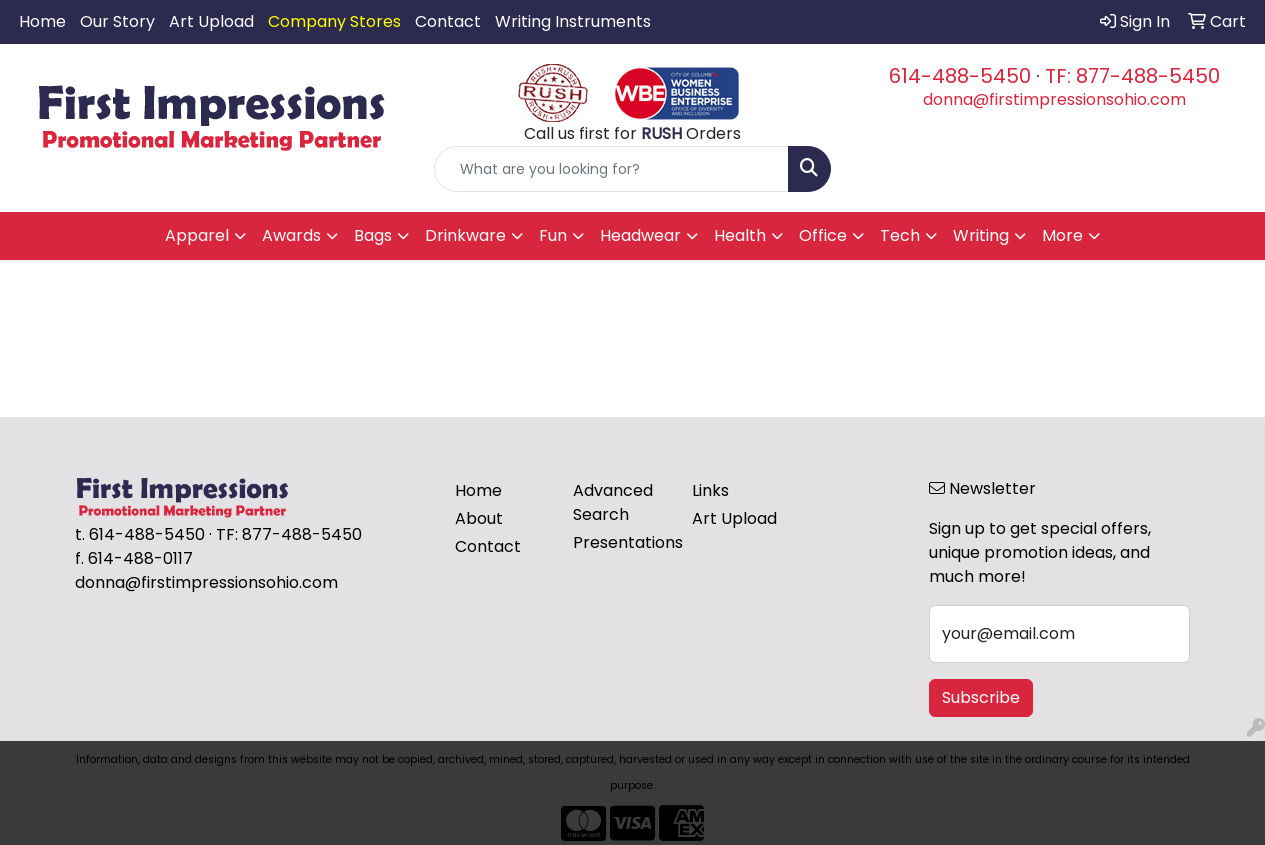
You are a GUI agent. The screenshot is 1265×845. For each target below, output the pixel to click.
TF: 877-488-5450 (1132, 76)
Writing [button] (981, 235)
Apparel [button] (197, 235)
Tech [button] (900, 235)
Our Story (117, 21)
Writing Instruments (573, 21)
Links (710, 490)
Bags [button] (373, 235)
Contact (448, 21)
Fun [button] (553, 235)
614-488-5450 (960, 76)
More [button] (1062, 235)
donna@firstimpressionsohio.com (1054, 99)
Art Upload (211, 21)
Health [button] (740, 235)
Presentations (620, 542)
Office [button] (823, 235)
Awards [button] (291, 235)
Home (42, 21)
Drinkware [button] (465, 235)
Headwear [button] (640, 235)
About (479, 518)
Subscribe (981, 697)
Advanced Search (613, 502)
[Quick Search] (612, 169)
